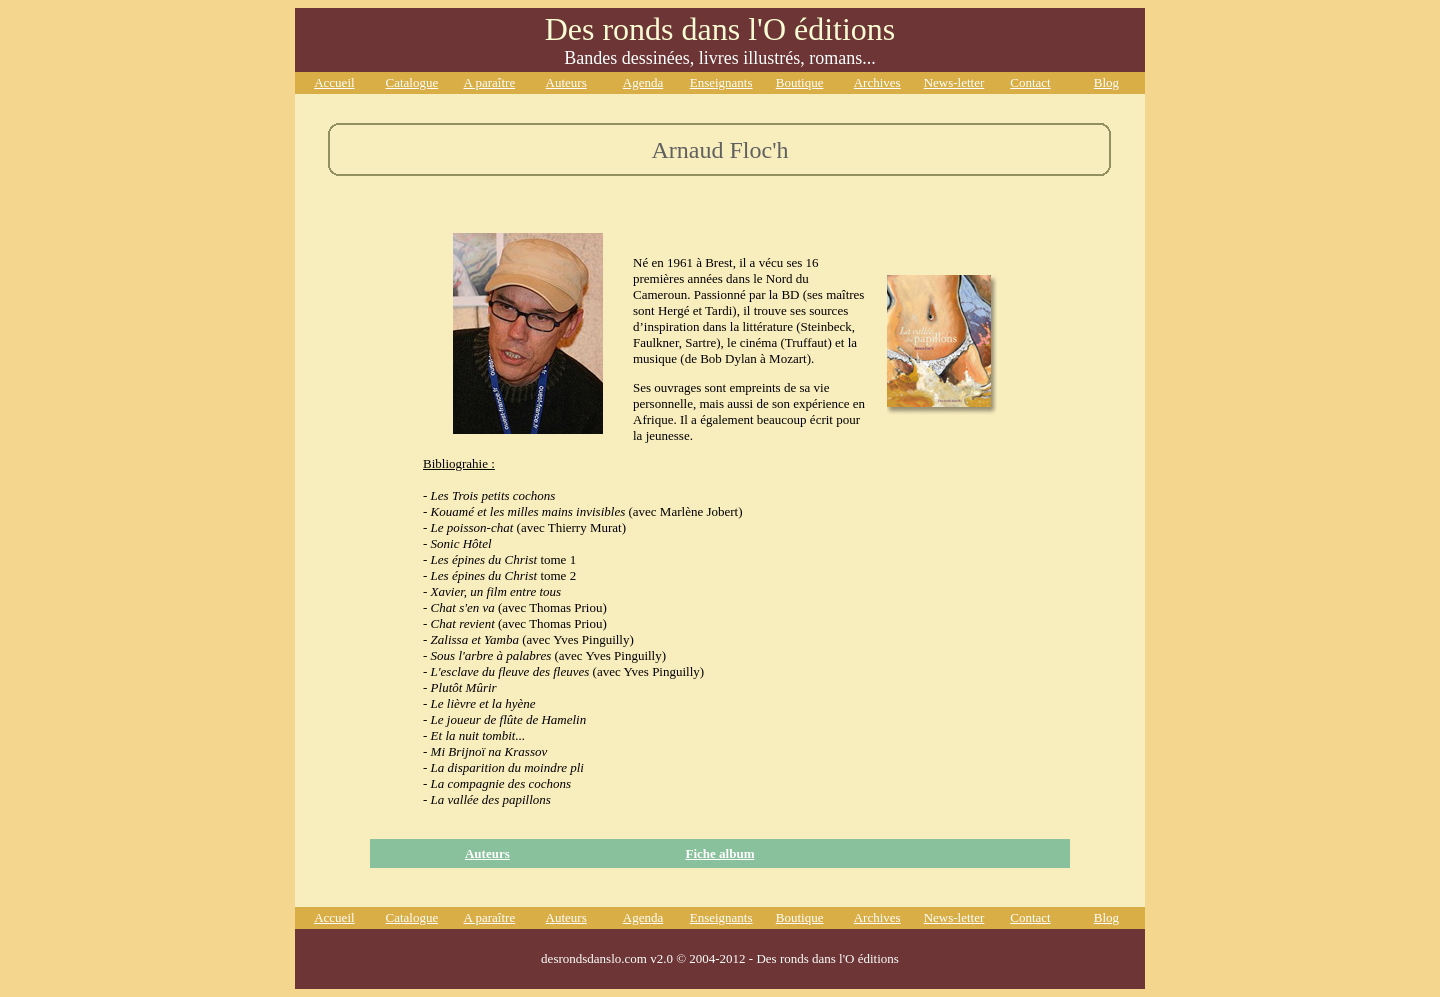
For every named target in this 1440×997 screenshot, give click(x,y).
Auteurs (487, 853)
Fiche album (719, 853)
